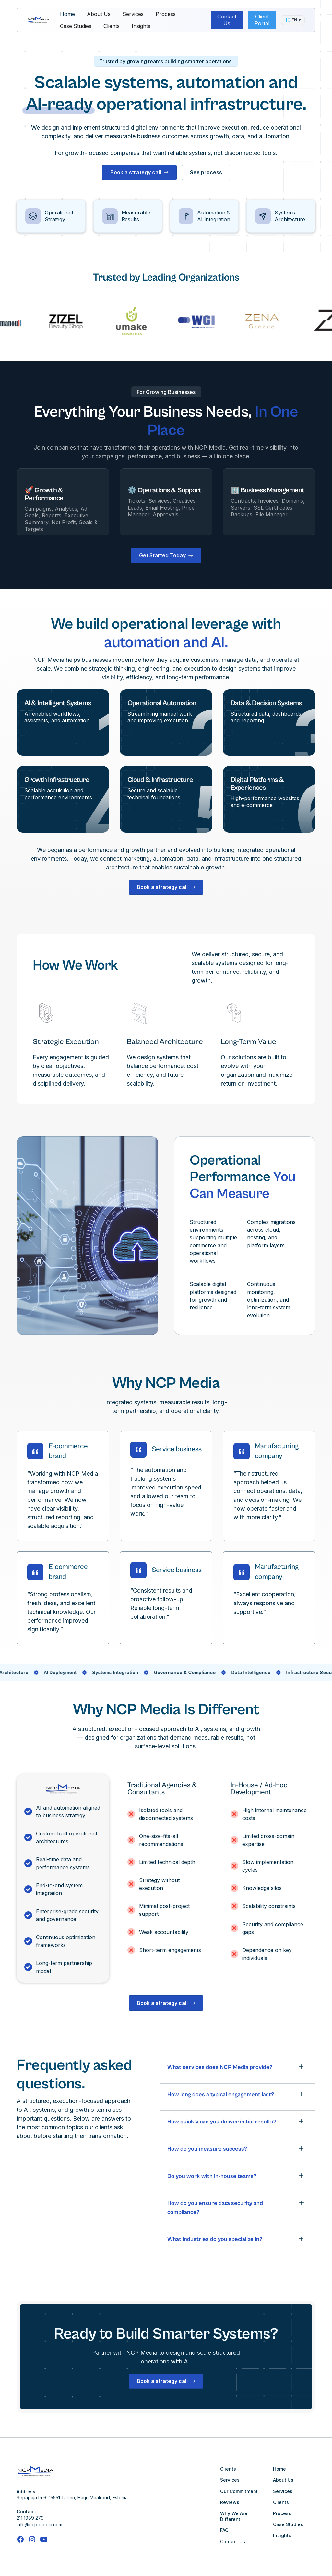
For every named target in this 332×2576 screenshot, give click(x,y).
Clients (111, 26)
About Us (99, 14)
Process (166, 14)
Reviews (229, 2502)
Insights (141, 26)
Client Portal (262, 20)
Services (133, 14)
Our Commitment (239, 2491)
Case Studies (75, 26)
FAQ (224, 2530)
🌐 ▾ (293, 20)
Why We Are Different (233, 2516)
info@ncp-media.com (39, 2524)
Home (67, 14)
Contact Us (226, 20)
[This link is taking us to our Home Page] (38, 20)
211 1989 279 (30, 2518)
